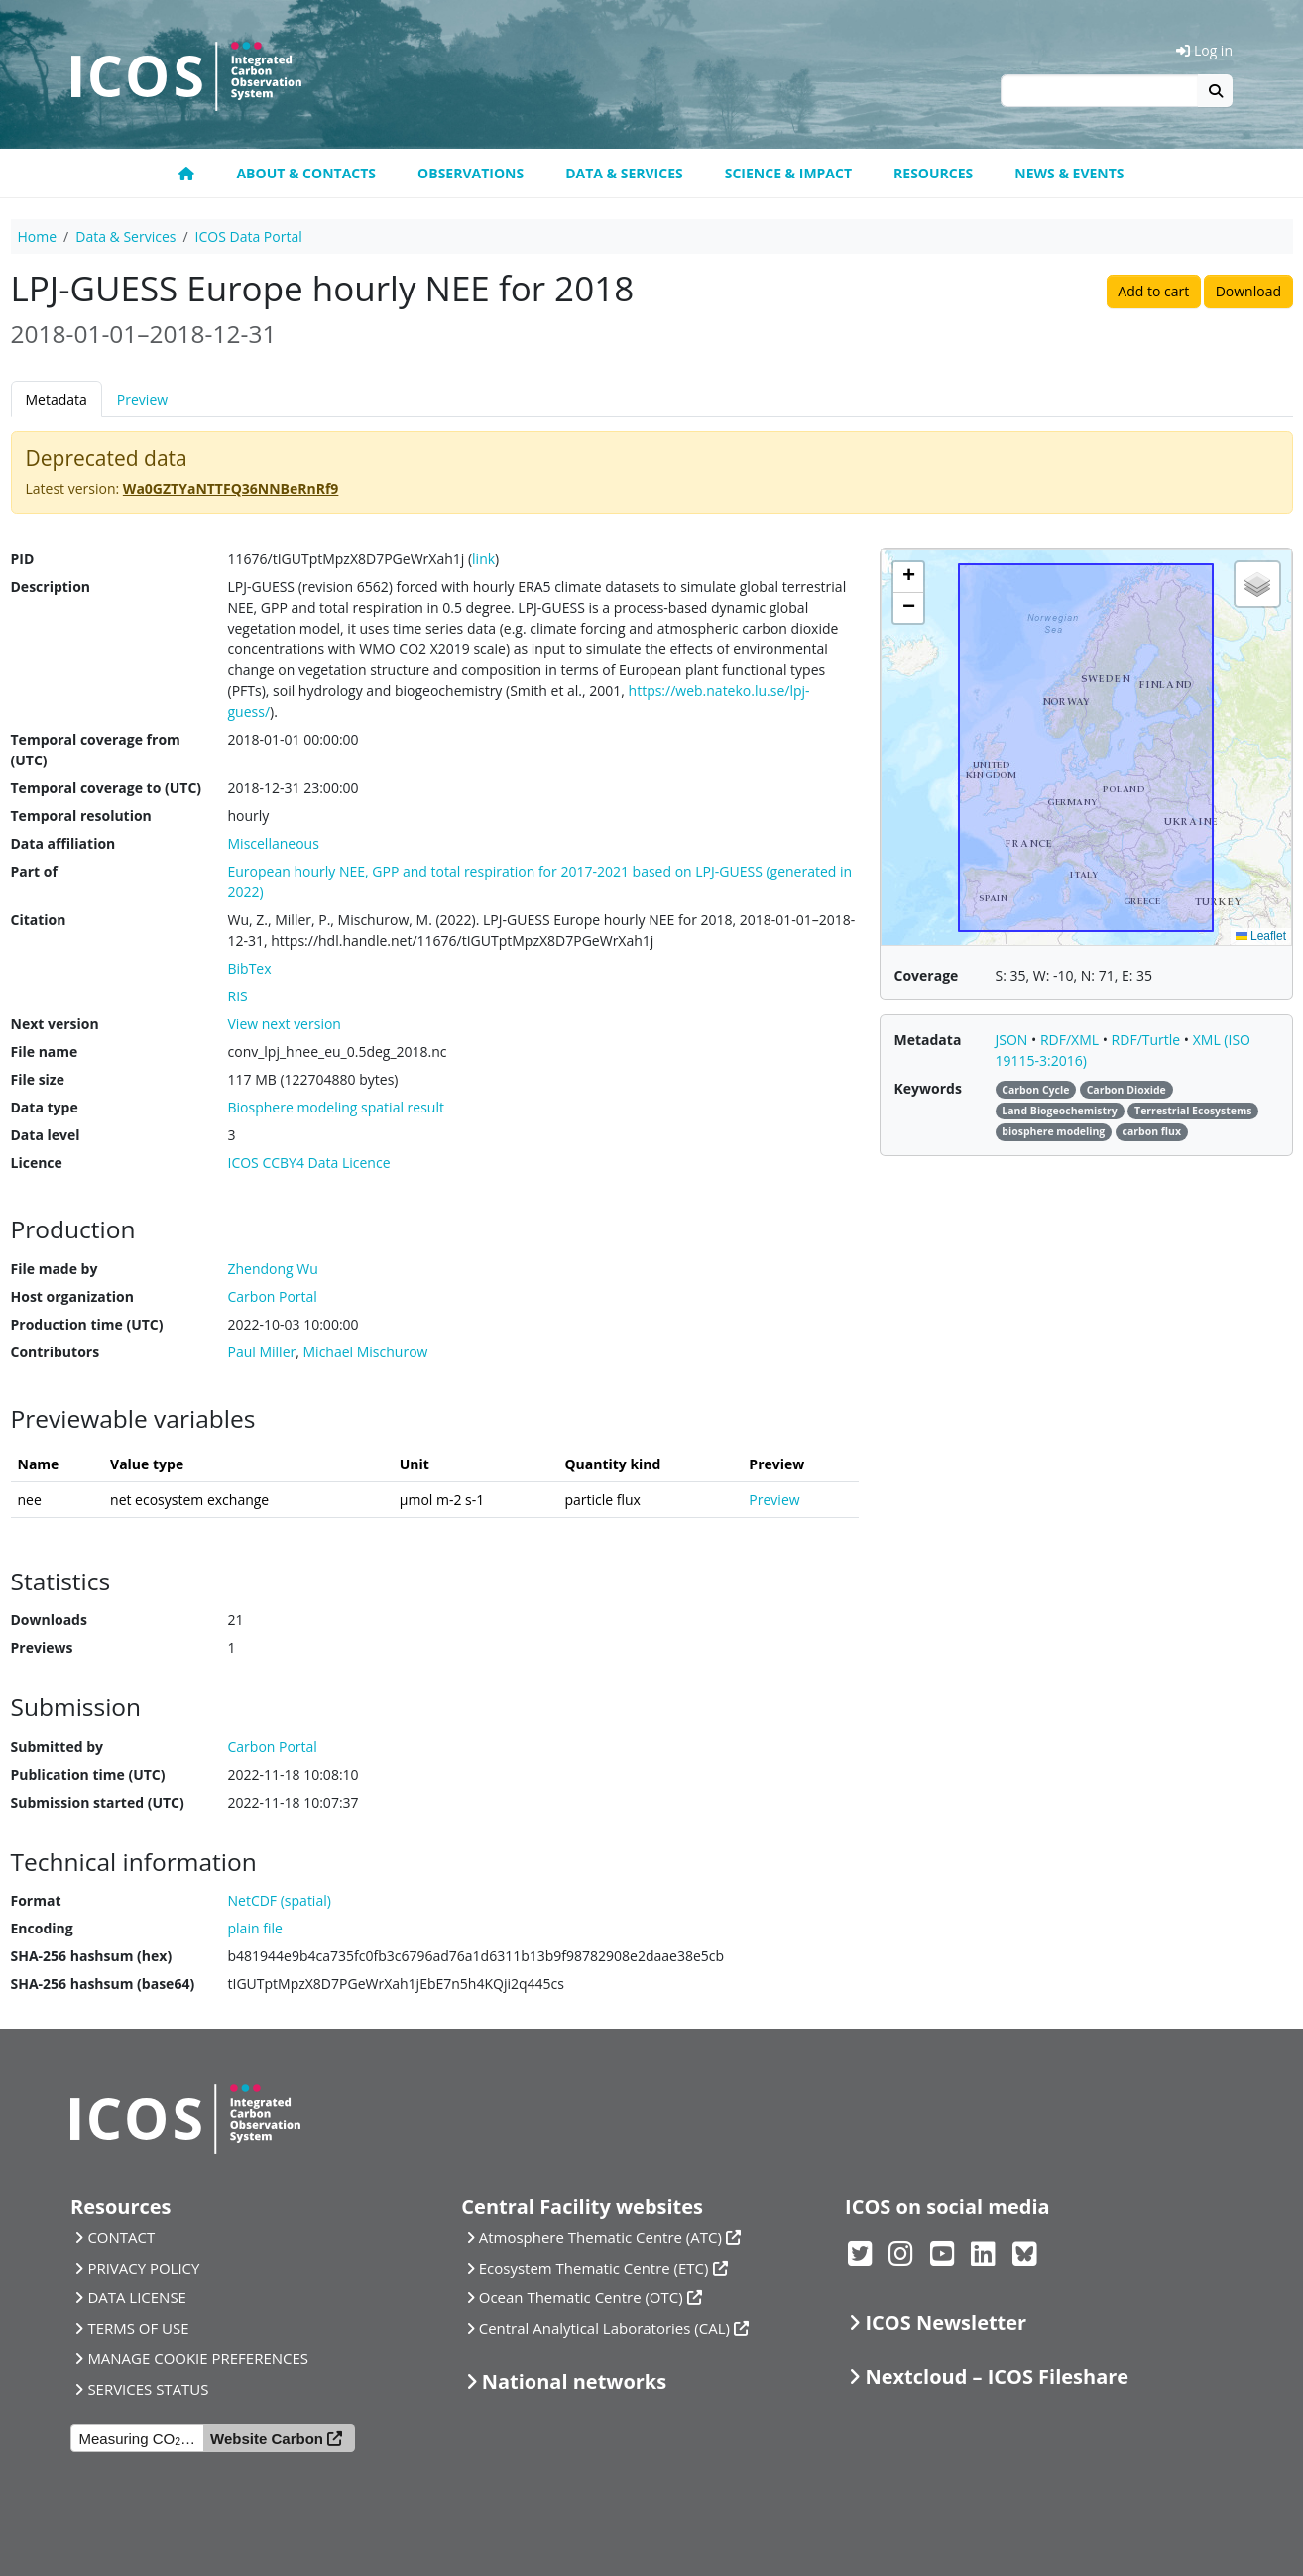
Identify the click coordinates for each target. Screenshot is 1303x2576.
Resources (933, 173)
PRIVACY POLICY (143, 2268)
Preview (142, 399)
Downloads (49, 1619)
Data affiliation (63, 843)
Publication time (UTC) (88, 1774)
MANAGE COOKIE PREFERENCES (197, 2358)
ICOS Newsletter (945, 2322)
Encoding (42, 1928)
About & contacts (306, 173)
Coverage (926, 975)
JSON (1014, 1039)
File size (37, 1079)
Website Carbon (266, 2438)
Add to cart (1153, 291)
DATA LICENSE (136, 2297)
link (483, 558)
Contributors (55, 1352)
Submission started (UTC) (97, 1802)
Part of (34, 871)
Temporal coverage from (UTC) (95, 749)
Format (36, 1900)
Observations (470, 173)
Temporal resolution (81, 815)
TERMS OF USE (137, 2328)
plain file (255, 1928)
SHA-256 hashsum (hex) (92, 1955)
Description (51, 586)
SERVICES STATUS (147, 2389)
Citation (38, 919)
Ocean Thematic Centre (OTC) (581, 2297)
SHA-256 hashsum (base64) (103, 1983)
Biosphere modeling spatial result (336, 1107)
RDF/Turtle (1148, 1039)
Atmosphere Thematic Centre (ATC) (600, 2237)
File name (44, 1051)
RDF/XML (1071, 1039)
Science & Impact (788, 173)
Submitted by (57, 1746)
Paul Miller (262, 1352)
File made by (54, 1268)
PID (23, 558)
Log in (1204, 50)
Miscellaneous (273, 843)
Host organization (72, 1296)
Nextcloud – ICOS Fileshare (996, 2376)
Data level (45, 1134)
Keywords (928, 1088)
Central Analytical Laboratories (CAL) (604, 2328)
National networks (574, 2381)
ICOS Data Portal (248, 236)
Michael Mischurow (365, 1352)
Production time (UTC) (87, 1324)
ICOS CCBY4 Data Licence (309, 1162)
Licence (36, 1162)
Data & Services (624, 173)
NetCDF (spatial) (279, 1900)
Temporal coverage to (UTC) (106, 787)
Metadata (56, 399)
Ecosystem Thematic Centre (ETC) (594, 2268)
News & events (1069, 173)
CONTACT (121, 2237)
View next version (284, 1023)
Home (38, 236)
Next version (55, 1023)
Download (1248, 291)
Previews (42, 1647)
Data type (44, 1107)
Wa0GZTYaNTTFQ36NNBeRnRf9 (231, 488)
